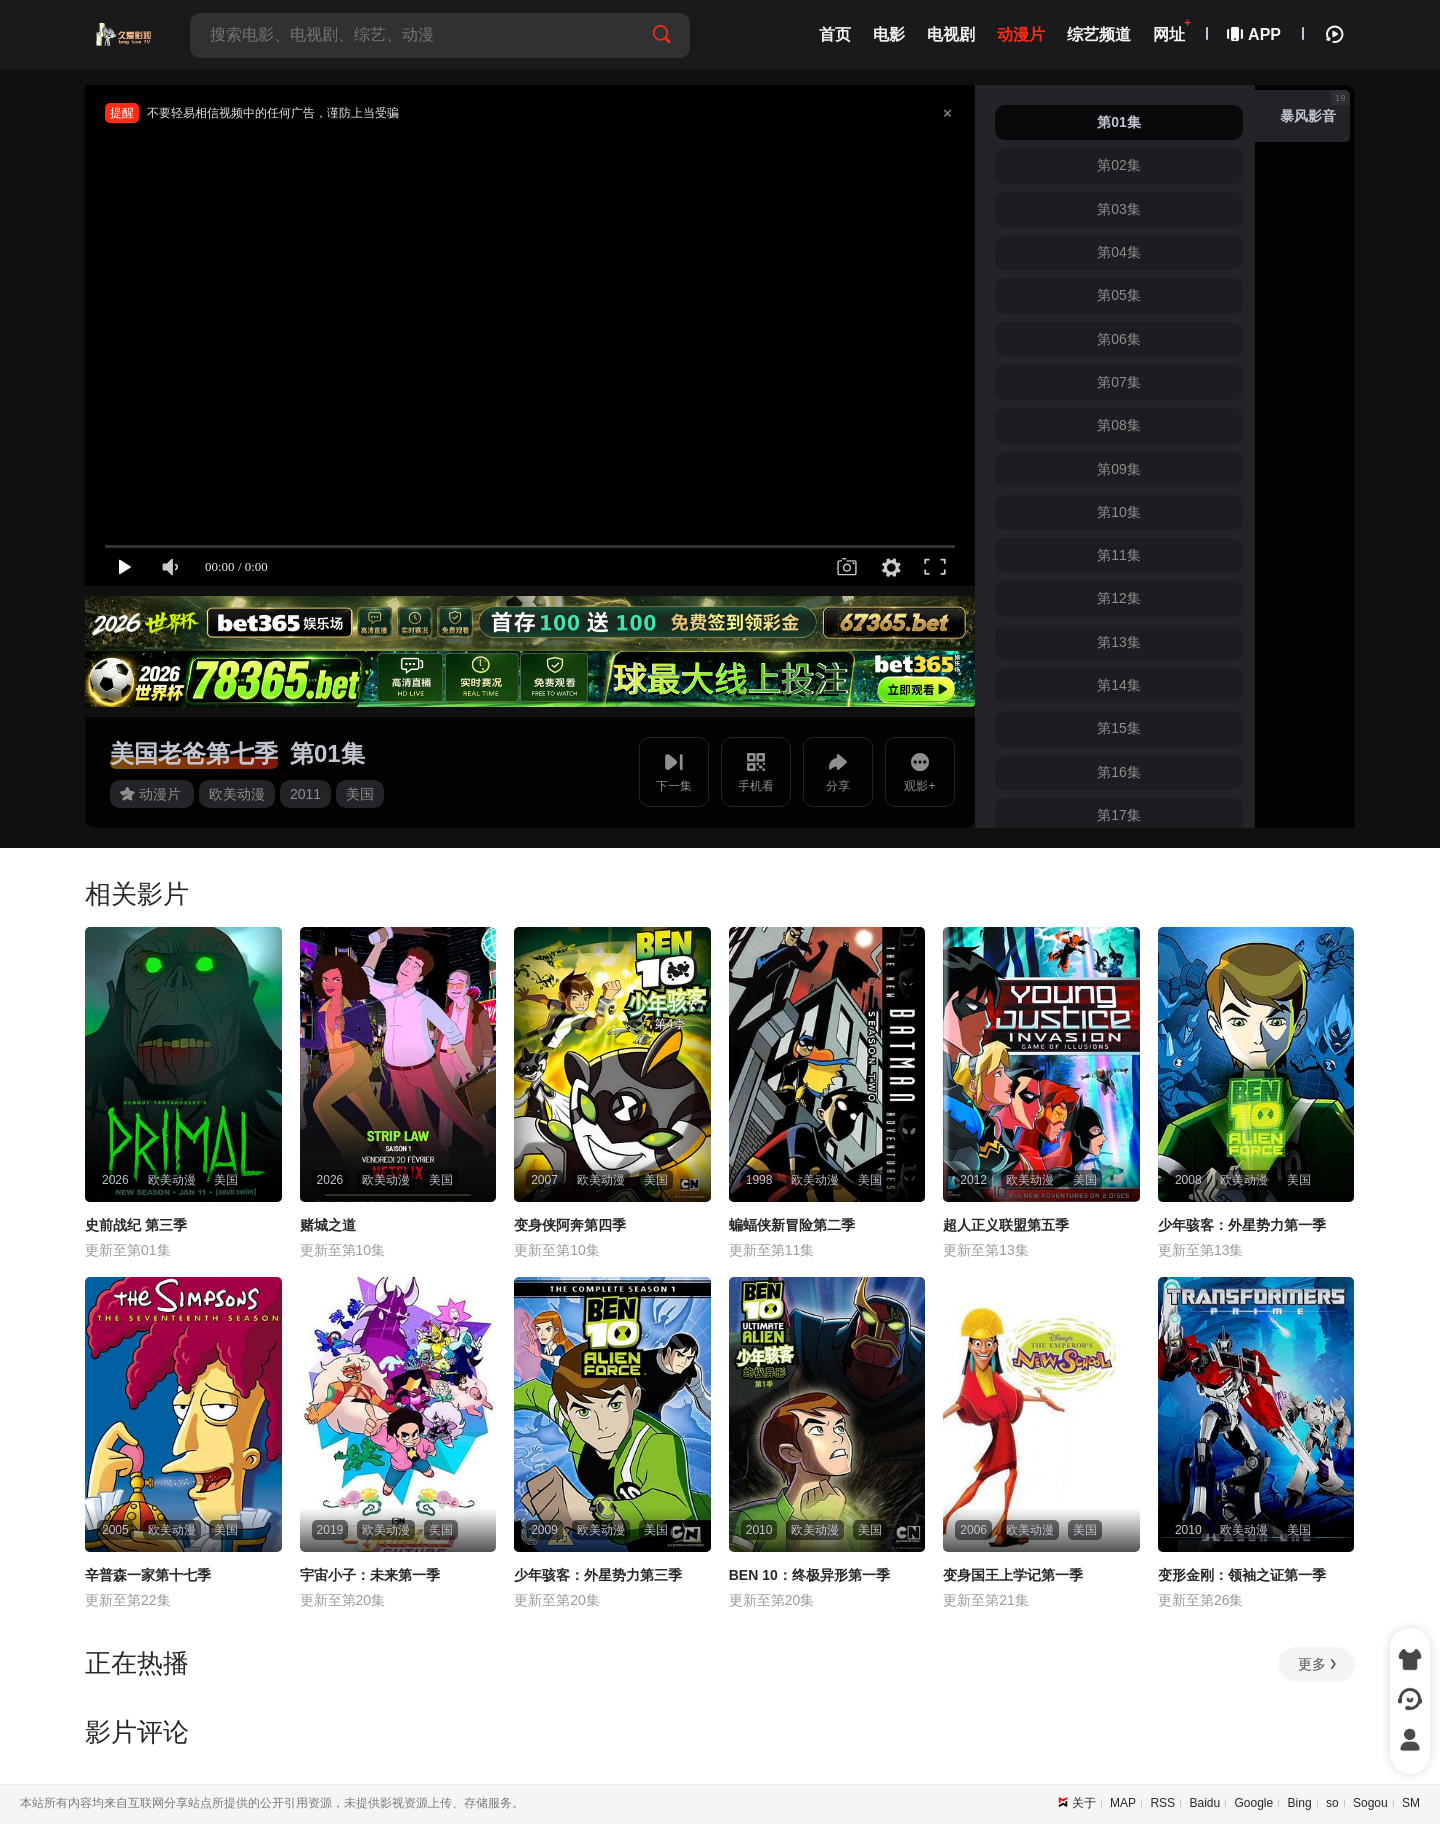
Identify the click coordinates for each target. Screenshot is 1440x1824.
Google (1254, 1803)
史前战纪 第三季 (136, 1225)
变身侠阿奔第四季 (570, 1225)
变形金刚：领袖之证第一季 (1242, 1575)
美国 (360, 794)
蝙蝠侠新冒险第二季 (792, 1225)
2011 (305, 794)
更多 (1318, 1664)
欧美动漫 (237, 794)
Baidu (1204, 1803)
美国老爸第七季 (194, 753)
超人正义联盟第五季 (1006, 1225)
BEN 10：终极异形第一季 (809, 1575)
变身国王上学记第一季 (1013, 1575)
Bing (1300, 1803)
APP (1255, 34)
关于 (1084, 1803)
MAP (1123, 1803)
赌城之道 (328, 1225)
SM (1411, 1803)
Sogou (1370, 1803)
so (1332, 1803)
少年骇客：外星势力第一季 (1242, 1225)
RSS (1162, 1803)
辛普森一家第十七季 (148, 1575)
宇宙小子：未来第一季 (370, 1575)
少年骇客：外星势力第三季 (598, 1575)
